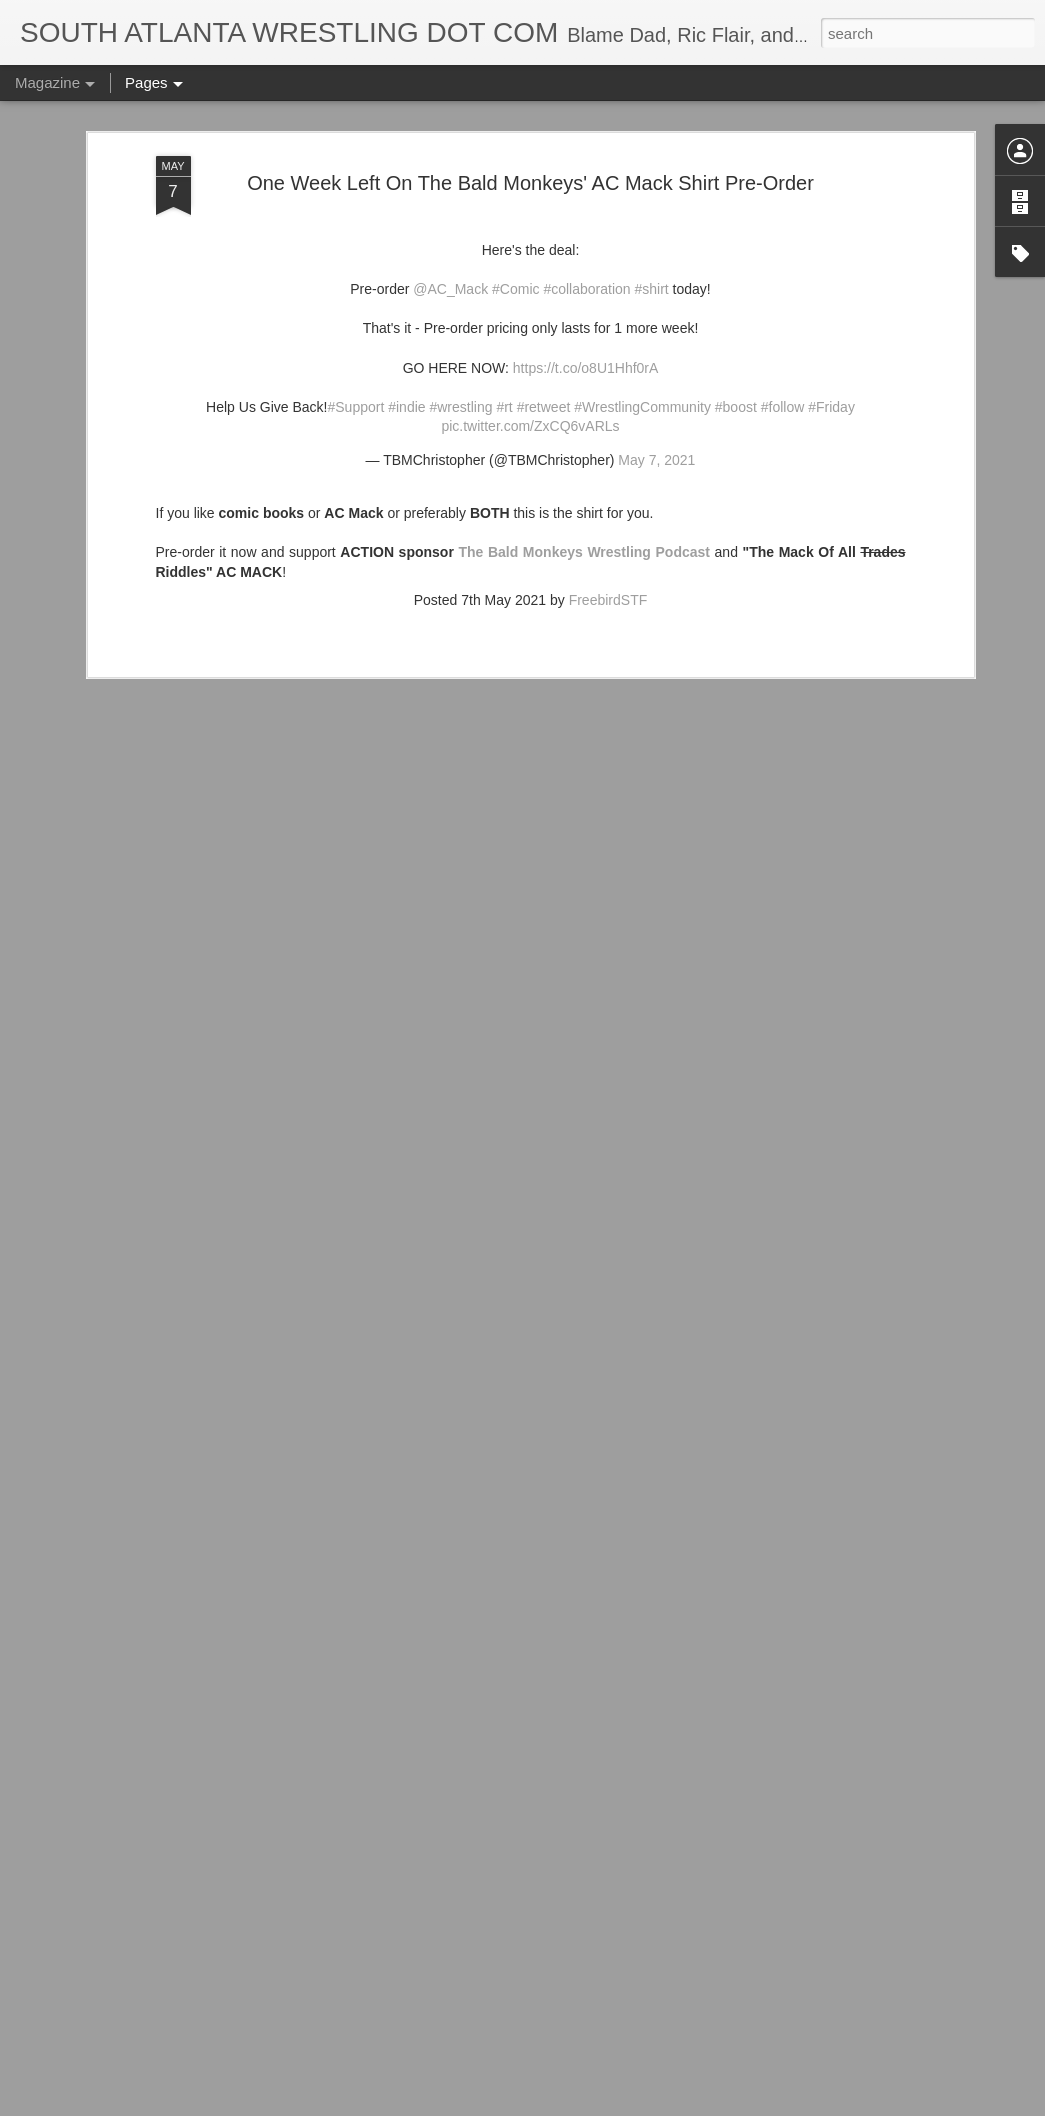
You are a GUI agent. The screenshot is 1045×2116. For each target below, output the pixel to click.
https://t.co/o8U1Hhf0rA (586, 267)
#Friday (831, 306)
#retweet (544, 306)
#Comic (515, 189)
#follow (783, 306)
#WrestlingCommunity (642, 306)
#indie (406, 306)
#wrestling (460, 306)
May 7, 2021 (656, 359)
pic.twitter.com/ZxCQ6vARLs (530, 326)
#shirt (651, 189)
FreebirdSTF (608, 500)
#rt (504, 306)
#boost (736, 306)
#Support (355, 306)
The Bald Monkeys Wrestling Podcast (584, 452)
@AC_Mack (450, 189)
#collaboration (586, 189)
